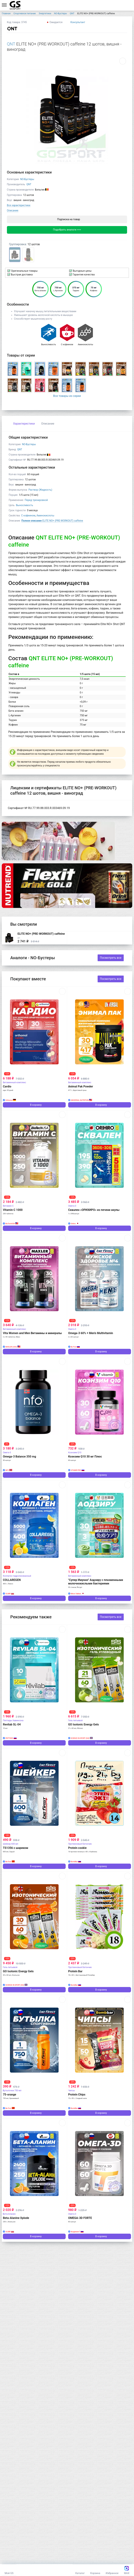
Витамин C (8, 1206)
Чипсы (71, 2090)
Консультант (76, 22)
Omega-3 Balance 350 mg (19, 1456)
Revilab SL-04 (12, 1724)
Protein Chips (76, 2094)
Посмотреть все (110, 957)
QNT (11, 44)
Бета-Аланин (9, 2214)
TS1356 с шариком (15, 1848)
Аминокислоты (45, 515)
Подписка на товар (67, 219)
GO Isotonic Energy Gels (83, 1724)
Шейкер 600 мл (10, 1844)
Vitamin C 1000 (13, 1210)
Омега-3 (72, 1206)
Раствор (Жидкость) (40, 489)
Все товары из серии (67, 396)
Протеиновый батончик (80, 1844)
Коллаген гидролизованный (17, 1576)
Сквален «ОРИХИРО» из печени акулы (93, 1210)
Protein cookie (77, 1848)
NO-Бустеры (27, 179)
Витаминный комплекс (14, 1082)
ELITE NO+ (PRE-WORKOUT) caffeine (52, 520)
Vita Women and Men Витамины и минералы (32, 1333)
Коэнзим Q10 (74, 1452)
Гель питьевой (75, 1720)
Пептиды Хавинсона (13, 1720)
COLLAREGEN (12, 1580)
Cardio (7, 1086)
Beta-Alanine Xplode (16, 2218)
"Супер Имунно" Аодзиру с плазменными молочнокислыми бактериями (95, 1581)
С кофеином (28, 515)
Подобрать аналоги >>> (67, 229)
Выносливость (24, 505)
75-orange (9, 2094)
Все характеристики (18, 205)
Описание (12, 210)
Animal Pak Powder (80, 1086)
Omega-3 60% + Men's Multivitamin (90, 1333)
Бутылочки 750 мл (12, 2090)
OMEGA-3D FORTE (80, 2218)
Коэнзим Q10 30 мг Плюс (85, 1456)
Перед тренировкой (36, 500)
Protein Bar (75, 1971)
